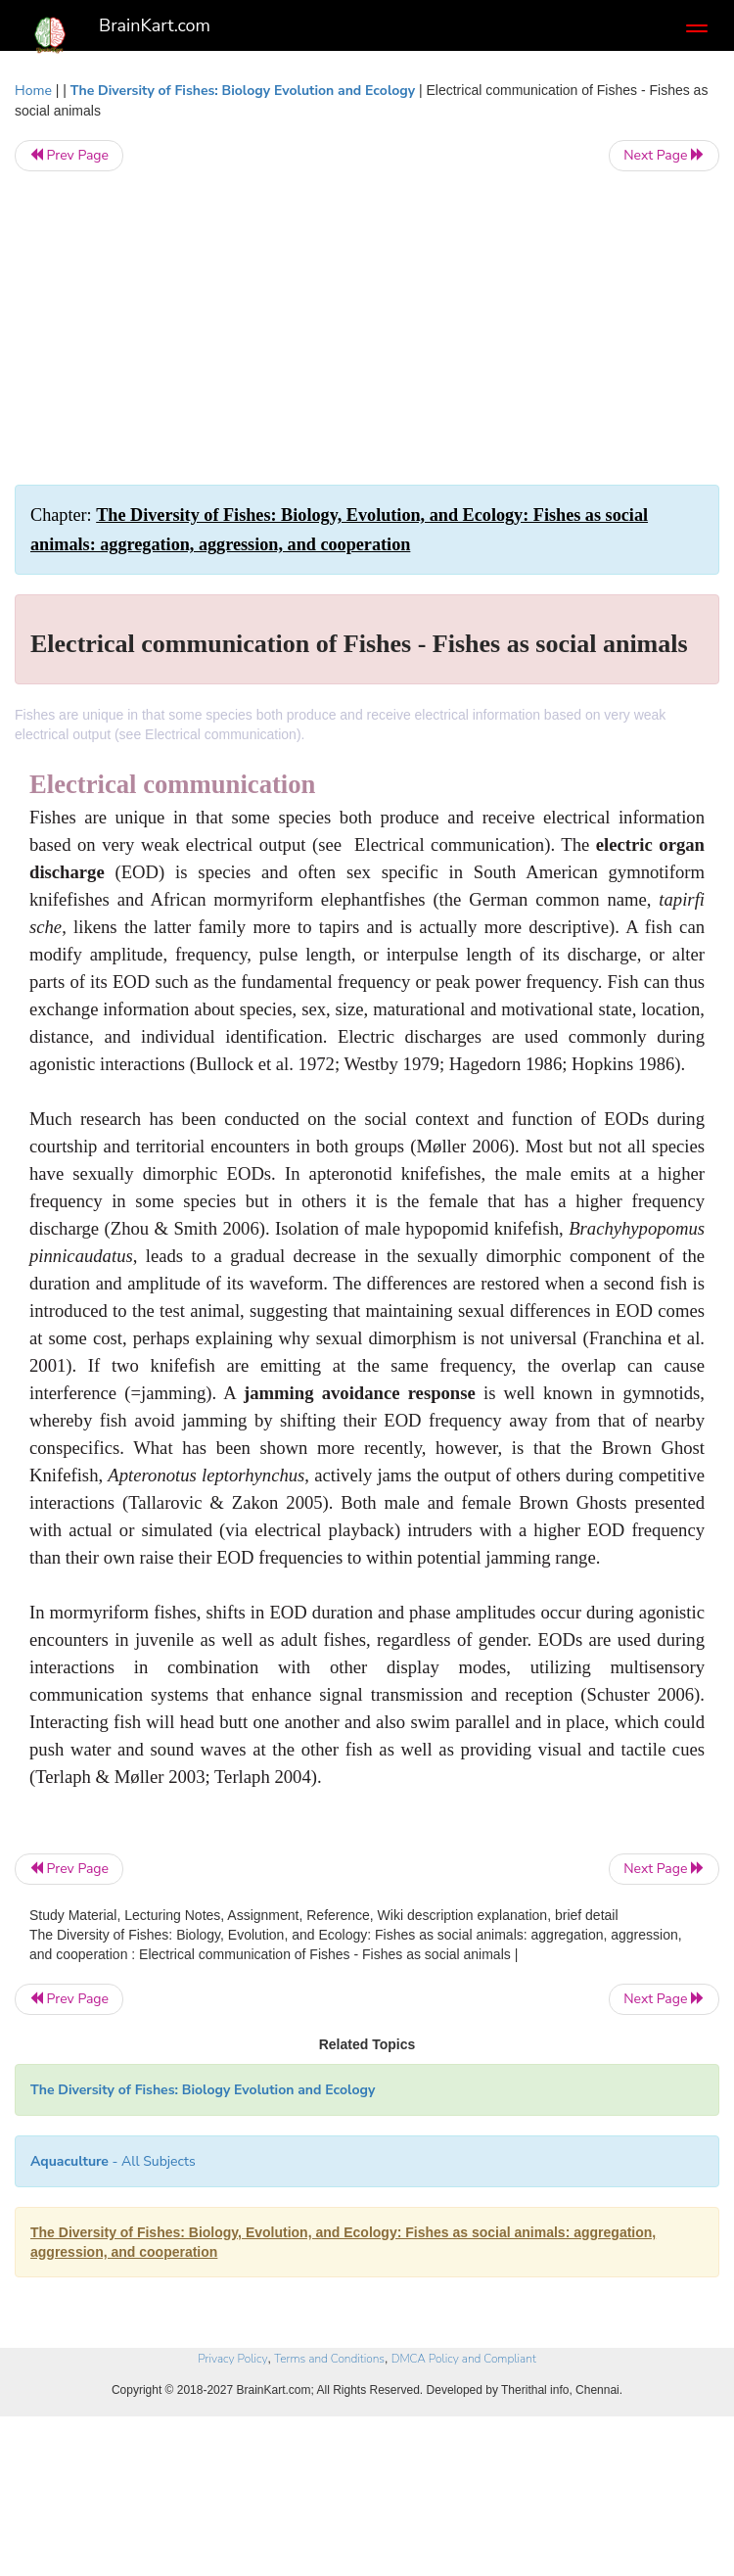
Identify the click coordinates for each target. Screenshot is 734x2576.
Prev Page (69, 155)
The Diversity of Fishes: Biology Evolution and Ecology (244, 90)
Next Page (664, 155)
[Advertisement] (367, 328)
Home (33, 90)
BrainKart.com (154, 25)
